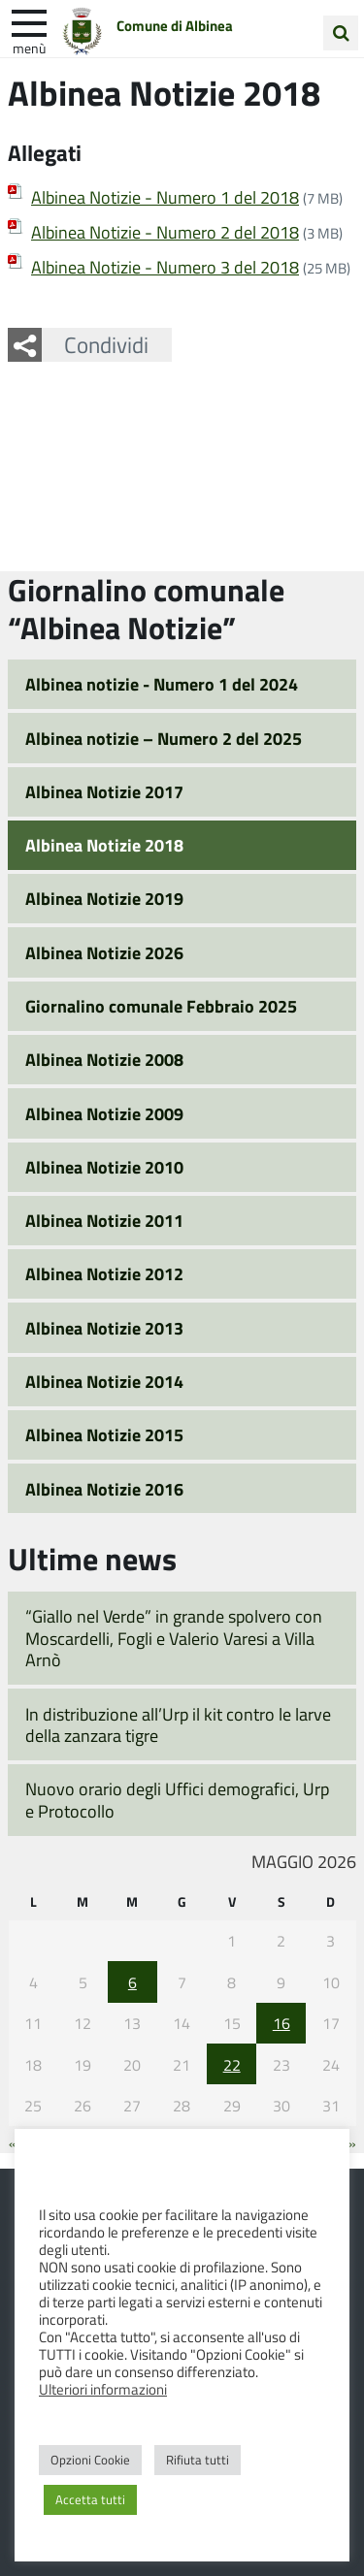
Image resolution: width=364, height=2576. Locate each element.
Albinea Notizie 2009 (104, 1113)
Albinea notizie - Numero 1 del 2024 (161, 683)
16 (281, 2023)
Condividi (106, 344)
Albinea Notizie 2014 (104, 1381)
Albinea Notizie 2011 (104, 1220)
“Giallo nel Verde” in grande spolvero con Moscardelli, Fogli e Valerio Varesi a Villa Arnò (173, 1637)
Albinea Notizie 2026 (104, 952)
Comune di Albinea (174, 26)
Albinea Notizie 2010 (104, 1166)
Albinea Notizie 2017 (104, 791)
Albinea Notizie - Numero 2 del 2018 (165, 231)
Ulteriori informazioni (103, 2389)
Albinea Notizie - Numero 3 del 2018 (165, 266)
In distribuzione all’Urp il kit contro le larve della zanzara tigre (178, 1725)
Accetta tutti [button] (90, 2499)
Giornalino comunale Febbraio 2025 (161, 1005)
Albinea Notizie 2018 (104, 844)
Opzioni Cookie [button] (90, 2459)
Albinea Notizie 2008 (104, 1059)
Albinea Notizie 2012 (104, 1273)
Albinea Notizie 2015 (104, 1434)
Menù (29, 47)
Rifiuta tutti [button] (197, 2459)
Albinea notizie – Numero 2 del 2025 (163, 738)
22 (232, 2064)
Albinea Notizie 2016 (104, 1488)
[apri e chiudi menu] (29, 21)
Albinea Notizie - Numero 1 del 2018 (165, 197)
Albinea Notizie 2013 (104, 1327)
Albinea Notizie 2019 (104, 898)
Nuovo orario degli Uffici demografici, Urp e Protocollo (177, 1799)
